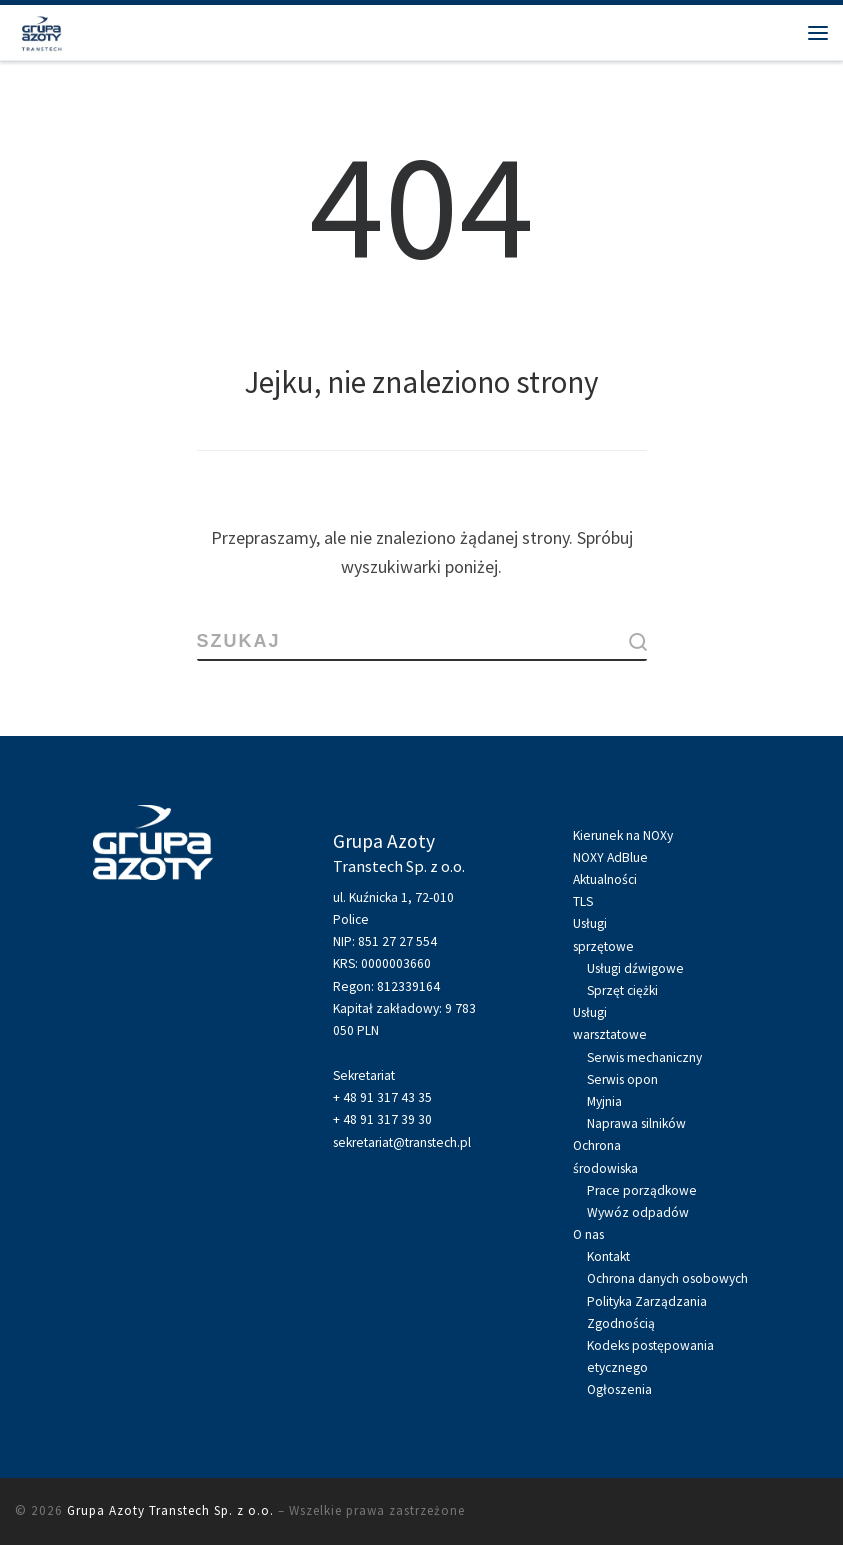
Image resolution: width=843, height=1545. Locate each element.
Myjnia (604, 1101)
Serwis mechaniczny (644, 1057)
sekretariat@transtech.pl (402, 1142)
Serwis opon (622, 1079)
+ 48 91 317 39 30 (382, 1119)
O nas (588, 1234)
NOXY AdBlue (610, 857)
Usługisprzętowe (603, 934)
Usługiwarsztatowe (610, 1023)
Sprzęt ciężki (622, 990)
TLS (583, 901)
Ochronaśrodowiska (605, 1156)
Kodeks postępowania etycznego (650, 1356)
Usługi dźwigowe (635, 968)
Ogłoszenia (619, 1389)
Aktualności (605, 879)
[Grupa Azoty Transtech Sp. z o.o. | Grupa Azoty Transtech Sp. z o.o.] (41, 30)
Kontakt (608, 1256)
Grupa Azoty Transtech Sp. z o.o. (170, 1510)
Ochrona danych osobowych (667, 1278)
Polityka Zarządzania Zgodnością (647, 1312)
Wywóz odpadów (638, 1212)
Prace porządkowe (642, 1190)
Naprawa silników (636, 1123)
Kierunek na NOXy (623, 835)
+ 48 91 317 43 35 (382, 1097)
